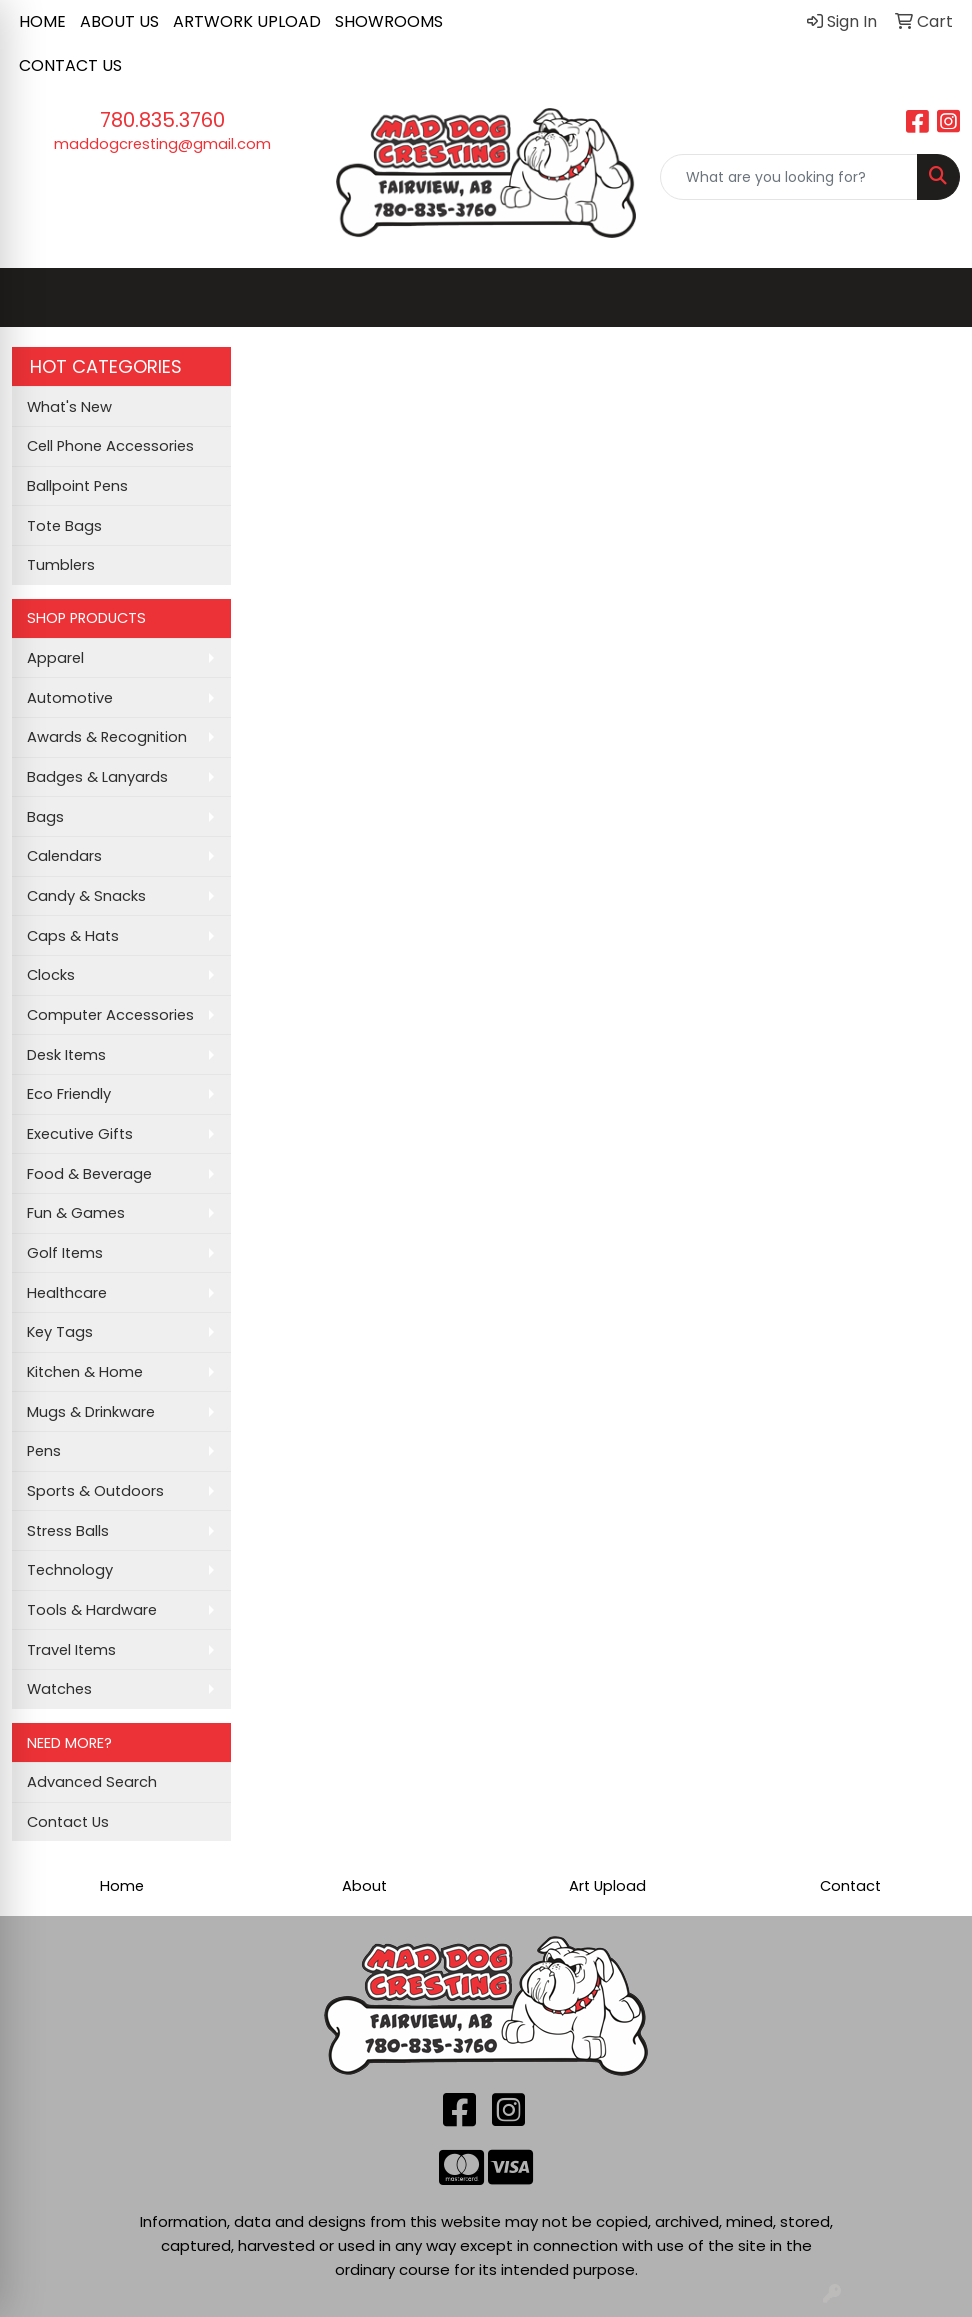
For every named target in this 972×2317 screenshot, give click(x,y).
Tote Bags (64, 526)
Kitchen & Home (85, 1372)
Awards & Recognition (107, 737)
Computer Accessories (110, 1015)
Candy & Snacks (86, 896)
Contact (850, 1886)
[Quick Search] (789, 177)
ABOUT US (119, 21)
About (364, 1886)
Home (122, 1886)
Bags (45, 817)
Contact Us (68, 1822)
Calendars (64, 856)
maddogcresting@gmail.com (162, 144)
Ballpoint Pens (77, 486)
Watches (59, 1689)
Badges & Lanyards (97, 777)
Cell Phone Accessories (110, 446)
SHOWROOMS (389, 21)
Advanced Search (92, 1782)
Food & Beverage (89, 1174)
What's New (69, 407)
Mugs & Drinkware (91, 1412)
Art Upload (607, 1886)
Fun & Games (76, 1213)
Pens (44, 1451)
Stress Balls (68, 1531)
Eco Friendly (69, 1094)
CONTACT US (70, 65)
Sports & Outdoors (95, 1491)
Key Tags (60, 1332)
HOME (42, 21)
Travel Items (71, 1650)
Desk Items (66, 1055)
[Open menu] (932, 297)
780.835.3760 (162, 120)
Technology (70, 1570)
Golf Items (65, 1253)
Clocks (51, 975)
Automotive (70, 698)
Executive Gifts (80, 1134)
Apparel (55, 658)
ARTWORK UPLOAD (247, 21)
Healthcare (67, 1293)
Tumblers (61, 565)
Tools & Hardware (92, 1610)
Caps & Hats (73, 936)
